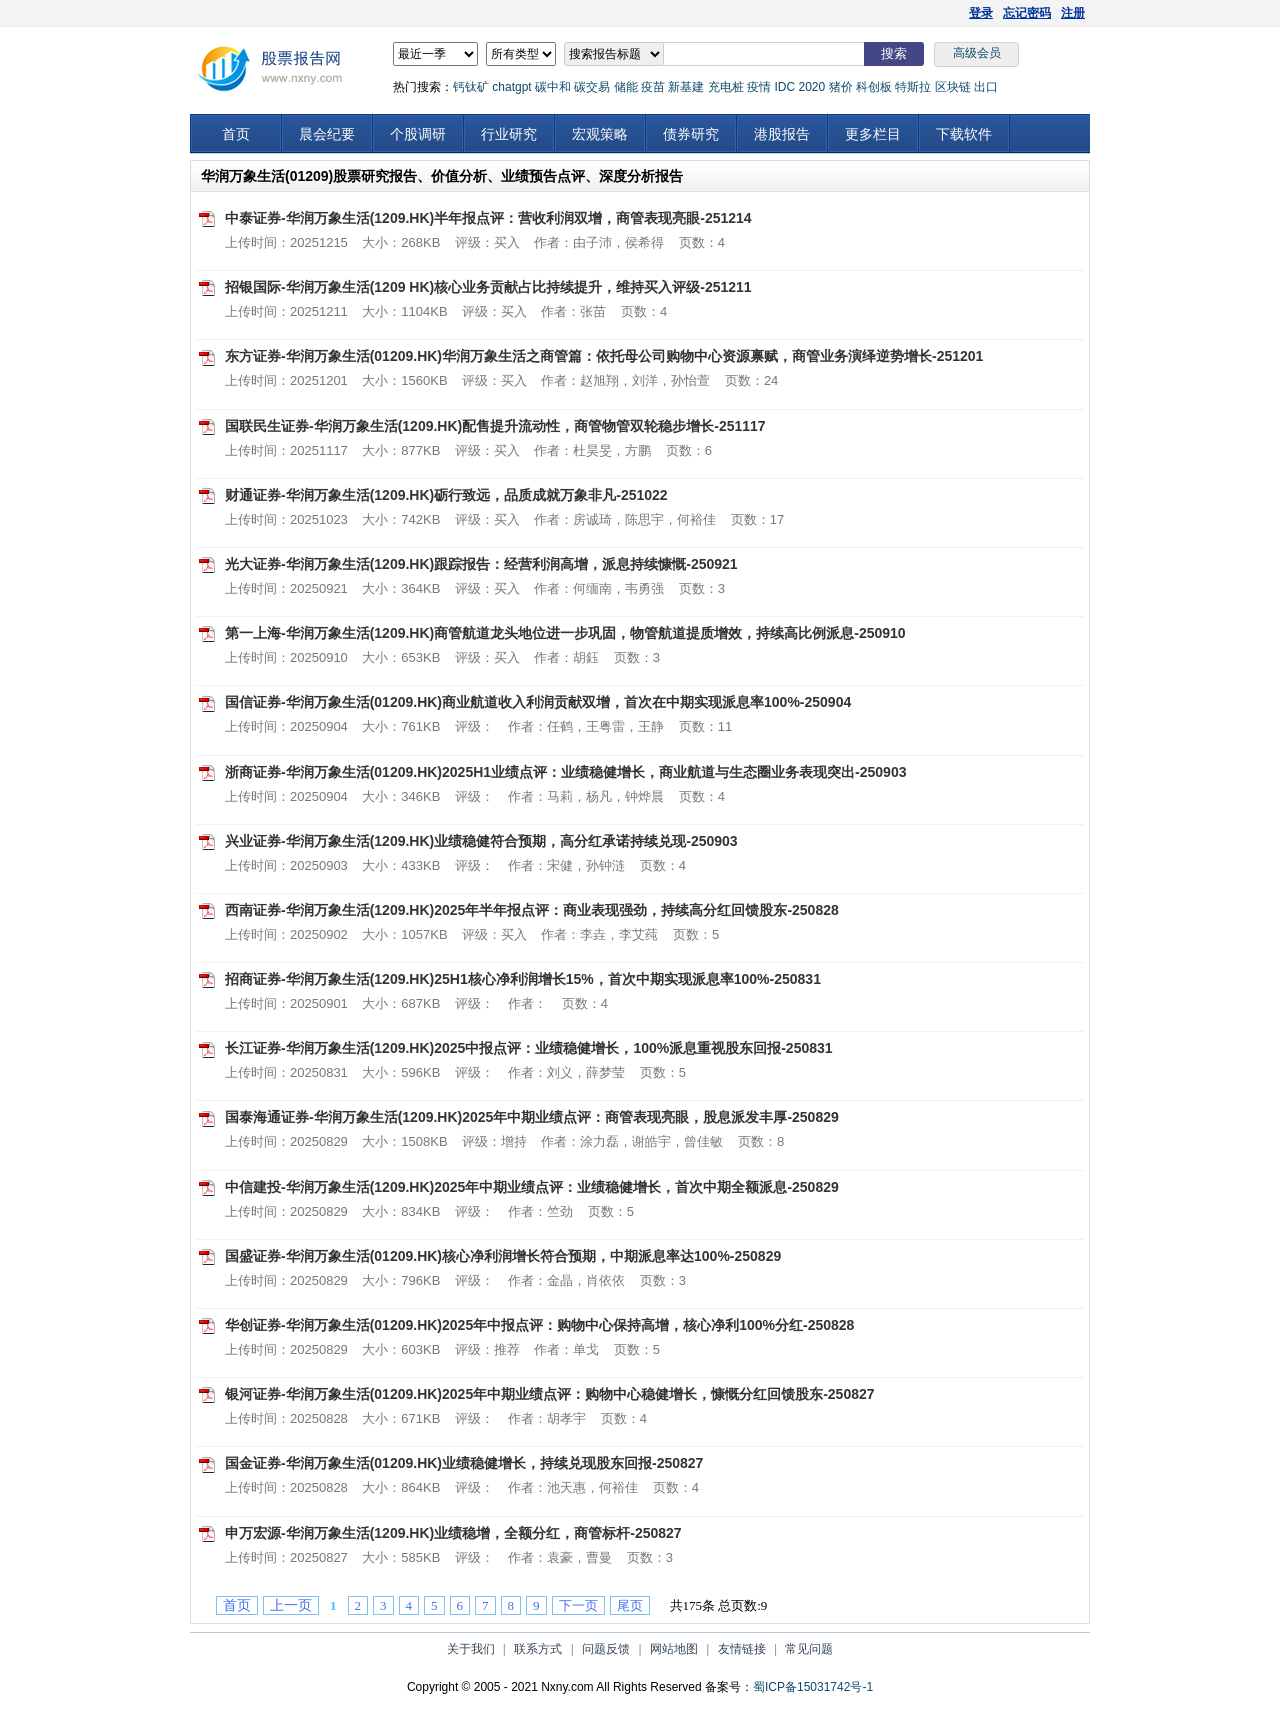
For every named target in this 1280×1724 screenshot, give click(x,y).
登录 (981, 13)
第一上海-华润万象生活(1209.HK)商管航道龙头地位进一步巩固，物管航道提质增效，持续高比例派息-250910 (565, 633)
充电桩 (726, 87)
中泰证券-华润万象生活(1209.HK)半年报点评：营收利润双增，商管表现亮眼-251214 (488, 218)
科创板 (874, 87)
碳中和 (553, 87)
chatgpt (511, 87)
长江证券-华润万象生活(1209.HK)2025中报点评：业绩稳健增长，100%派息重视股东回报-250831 (529, 1048)
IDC (784, 87)
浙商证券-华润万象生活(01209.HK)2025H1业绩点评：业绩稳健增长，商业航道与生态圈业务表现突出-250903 (565, 772)
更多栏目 (873, 134)
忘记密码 (1027, 13)
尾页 (630, 1605)
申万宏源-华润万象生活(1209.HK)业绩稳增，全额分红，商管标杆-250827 (453, 1533)
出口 (986, 87)
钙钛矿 (471, 87)
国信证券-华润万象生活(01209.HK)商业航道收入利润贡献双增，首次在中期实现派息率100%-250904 (538, 702)
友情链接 (742, 1649)
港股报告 (782, 134)
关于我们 (471, 1649)
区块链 (953, 87)
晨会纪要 (327, 134)
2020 (811, 87)
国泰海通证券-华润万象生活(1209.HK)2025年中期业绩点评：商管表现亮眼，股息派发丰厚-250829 (532, 1117)
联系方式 (538, 1649)
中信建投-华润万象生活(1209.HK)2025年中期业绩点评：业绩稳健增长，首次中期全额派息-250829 (532, 1187)
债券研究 (691, 134)
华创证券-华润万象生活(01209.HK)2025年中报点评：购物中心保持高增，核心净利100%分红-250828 (539, 1325)
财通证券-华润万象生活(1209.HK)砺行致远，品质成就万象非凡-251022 (446, 495)
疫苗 (653, 87)
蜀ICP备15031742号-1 (813, 1687)
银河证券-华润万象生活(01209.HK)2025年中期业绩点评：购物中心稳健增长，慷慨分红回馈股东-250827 (550, 1394)
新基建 (686, 87)
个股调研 (418, 134)
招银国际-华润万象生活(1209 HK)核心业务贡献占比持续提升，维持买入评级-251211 (488, 287)
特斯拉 (913, 87)
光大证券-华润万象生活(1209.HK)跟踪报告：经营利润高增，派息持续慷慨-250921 (481, 564)
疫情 (759, 87)
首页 (236, 134)
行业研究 (509, 134)
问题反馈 (606, 1649)
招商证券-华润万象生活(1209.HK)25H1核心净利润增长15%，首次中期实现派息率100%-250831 (523, 979)
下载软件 (964, 134)
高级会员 (977, 53)
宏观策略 (600, 134)
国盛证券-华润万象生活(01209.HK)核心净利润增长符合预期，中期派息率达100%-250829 (503, 1256)
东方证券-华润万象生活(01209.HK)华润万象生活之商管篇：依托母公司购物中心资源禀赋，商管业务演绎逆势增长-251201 (604, 356)
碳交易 (592, 87)
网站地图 (674, 1649)
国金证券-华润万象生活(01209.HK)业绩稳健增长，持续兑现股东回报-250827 (464, 1463)
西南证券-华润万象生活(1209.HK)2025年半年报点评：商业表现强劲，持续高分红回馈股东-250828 (532, 910)
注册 (1073, 13)
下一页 (578, 1605)
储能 (626, 87)
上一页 (291, 1605)
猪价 (841, 87)
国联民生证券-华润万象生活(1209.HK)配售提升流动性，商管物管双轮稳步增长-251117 (495, 426)
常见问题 (809, 1649)
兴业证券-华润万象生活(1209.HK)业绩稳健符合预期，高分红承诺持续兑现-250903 (481, 841)
